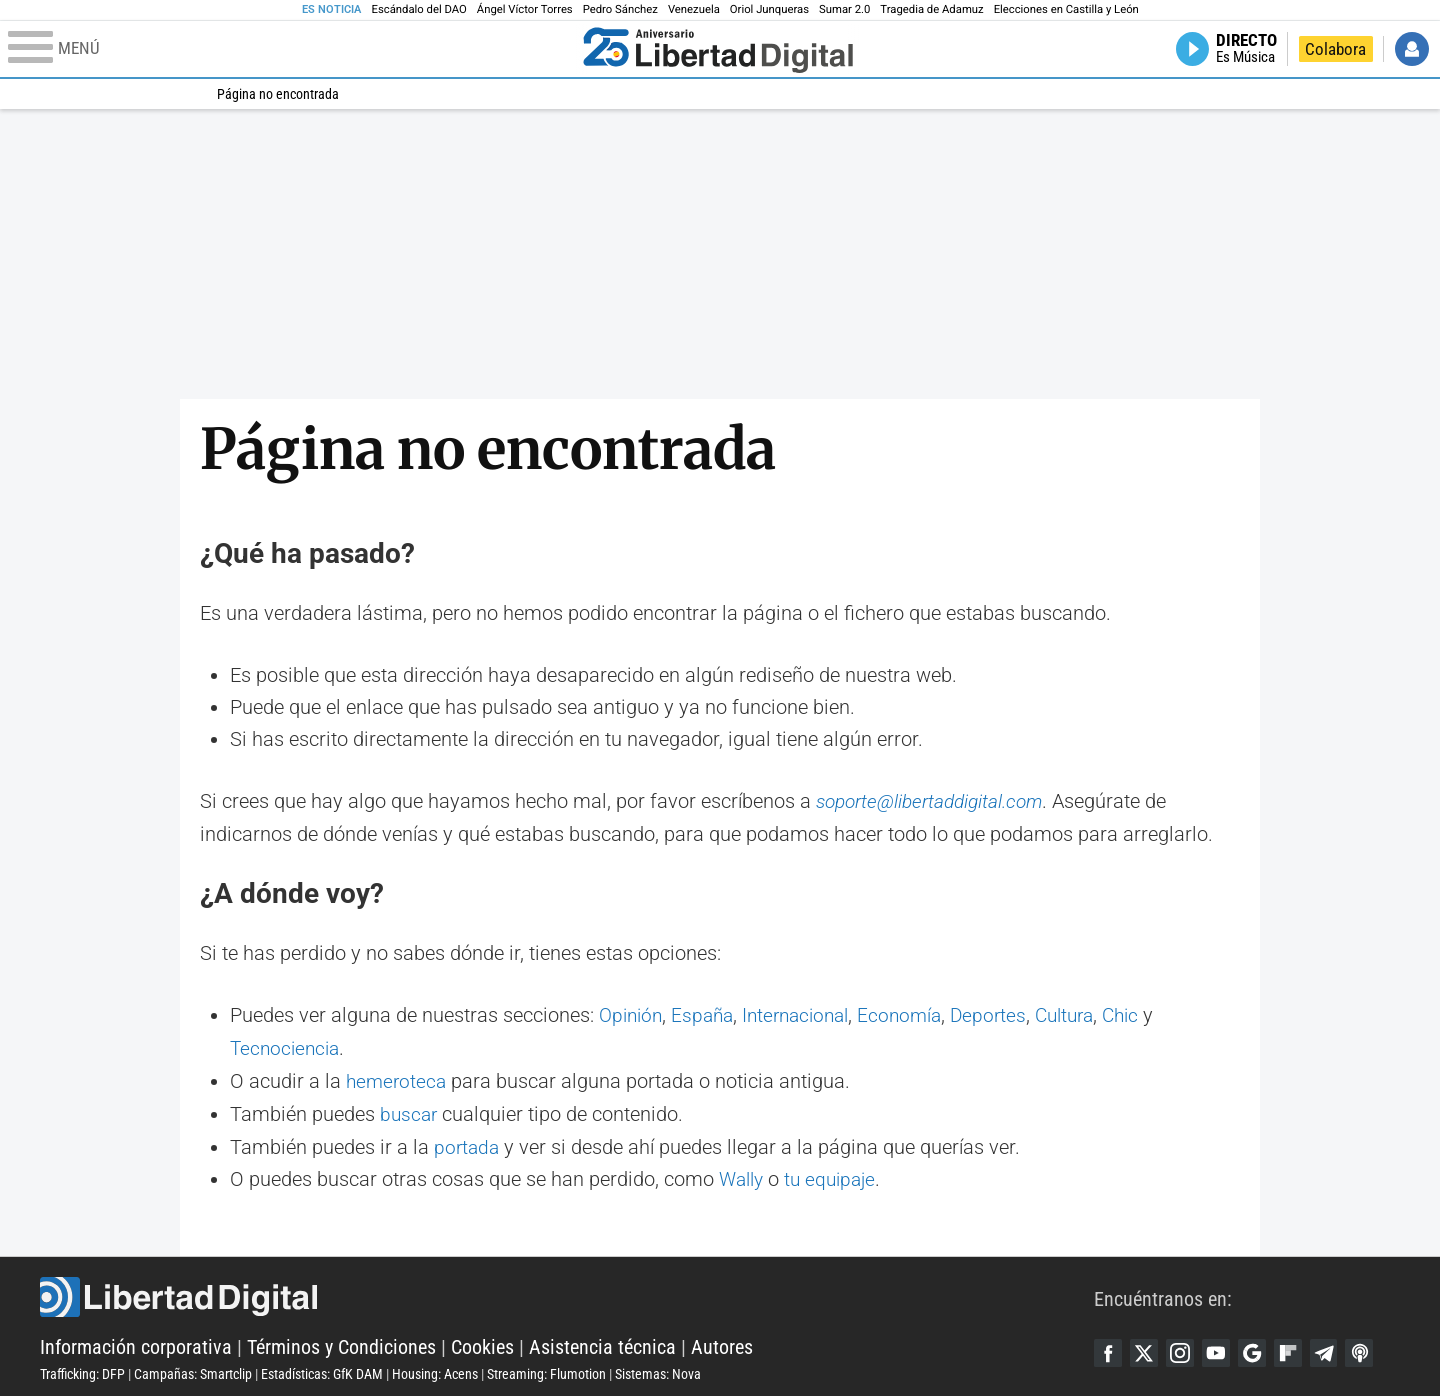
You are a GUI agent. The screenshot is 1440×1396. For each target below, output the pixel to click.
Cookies (482, 1342)
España (708, 1015)
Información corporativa (136, 1342)
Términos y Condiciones (341, 1342)
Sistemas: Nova (658, 1369)
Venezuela (694, 9)
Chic (1148, 1015)
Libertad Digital (567, 1292)
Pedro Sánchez (620, 9)
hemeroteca (398, 1079)
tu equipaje (837, 1175)
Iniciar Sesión (1412, 49)
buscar (410, 1111)
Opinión (633, 1015)
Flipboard (1299, 1347)
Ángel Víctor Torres (525, 9)
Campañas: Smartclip (193, 1369)
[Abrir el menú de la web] (291, 49)
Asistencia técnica (602, 1342)
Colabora (1335, 49)
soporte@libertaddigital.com (936, 801)
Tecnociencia (287, 1047)
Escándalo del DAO (419, 9)
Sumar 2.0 (844, 9)
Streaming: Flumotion (546, 1369)
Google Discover (1261, 1347)
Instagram (1185, 1347)
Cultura (1088, 1015)
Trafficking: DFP (82, 1369)
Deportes (1008, 1015)
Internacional (807, 1015)
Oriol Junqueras (769, 9)
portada (468, 1143)
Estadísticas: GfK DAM (322, 1369)
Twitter (1147, 1347)
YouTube (1223, 1347)
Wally (743, 1175)
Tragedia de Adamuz (931, 9)
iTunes (1375, 1347)
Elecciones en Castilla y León (1066, 9)
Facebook (1109, 1347)
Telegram (1337, 1347)
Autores (722, 1342)
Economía (916, 1015)
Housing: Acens (435, 1369)
